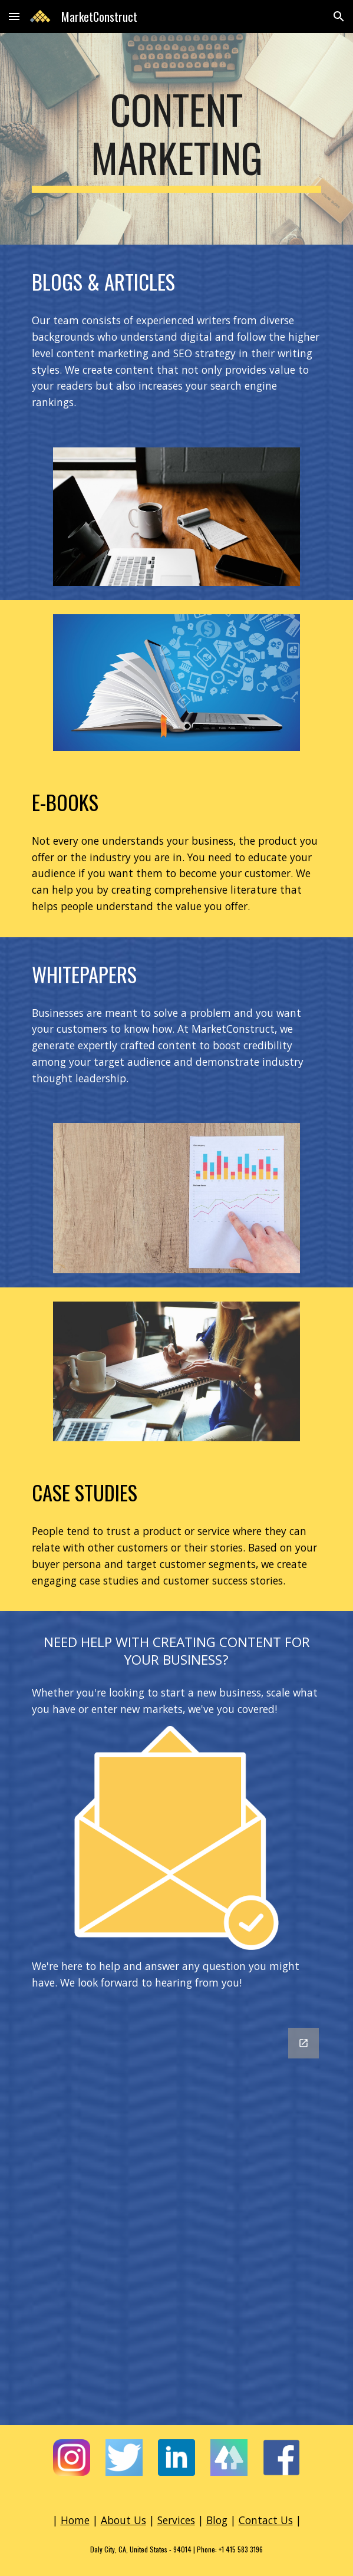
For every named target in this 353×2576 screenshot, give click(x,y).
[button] (14, 16)
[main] (176, 138)
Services (176, 2520)
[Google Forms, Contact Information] (176, 2219)
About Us (123, 2520)
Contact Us (266, 2520)
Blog (216, 2520)
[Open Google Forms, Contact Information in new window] (303, 2043)
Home (75, 2520)
